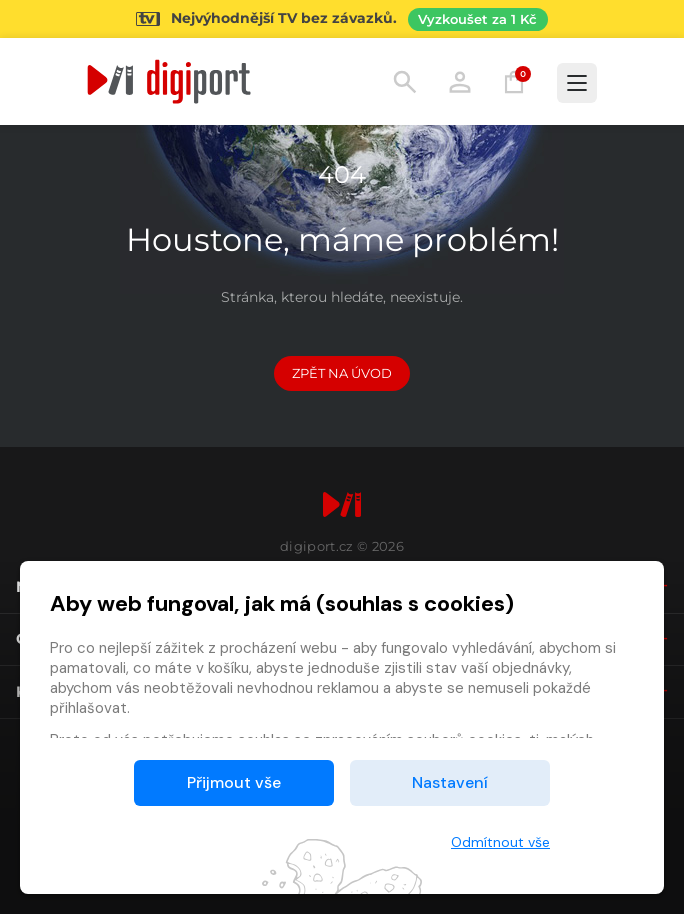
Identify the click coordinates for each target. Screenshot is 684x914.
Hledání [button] (405, 82)
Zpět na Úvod (342, 373)
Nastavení (450, 782)
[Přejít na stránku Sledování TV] (342, 19)
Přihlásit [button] (460, 82)
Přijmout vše (234, 782)
